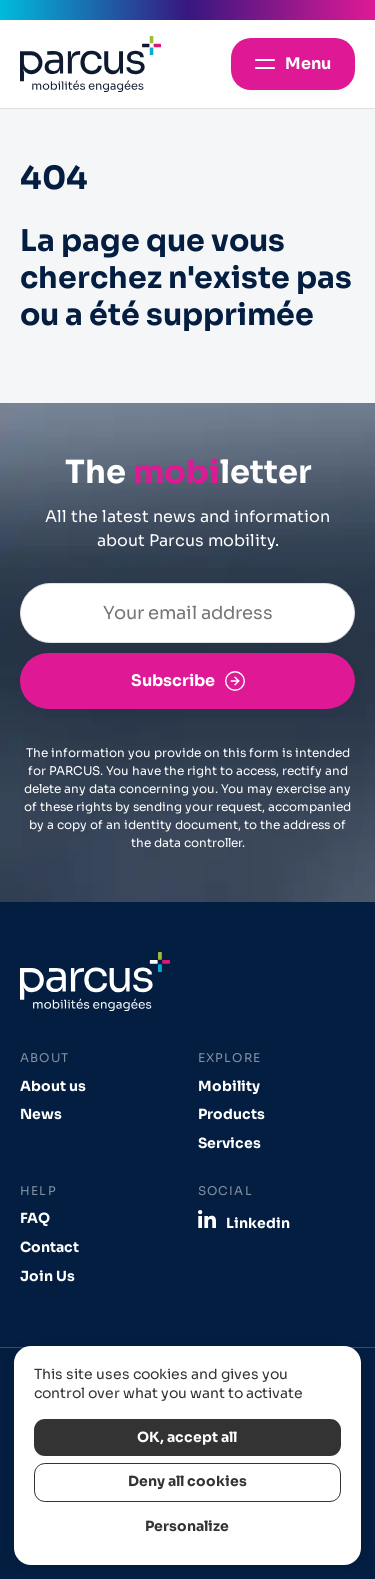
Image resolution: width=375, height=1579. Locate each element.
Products (231, 1114)
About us (53, 1086)
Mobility (229, 1086)
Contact (49, 1247)
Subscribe (173, 680)
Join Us (47, 1276)
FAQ (35, 1218)
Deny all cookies (187, 1481)
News (41, 1114)
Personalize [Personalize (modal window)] (187, 1526)
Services (229, 1143)
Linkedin (258, 1223)
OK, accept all (187, 1437)
